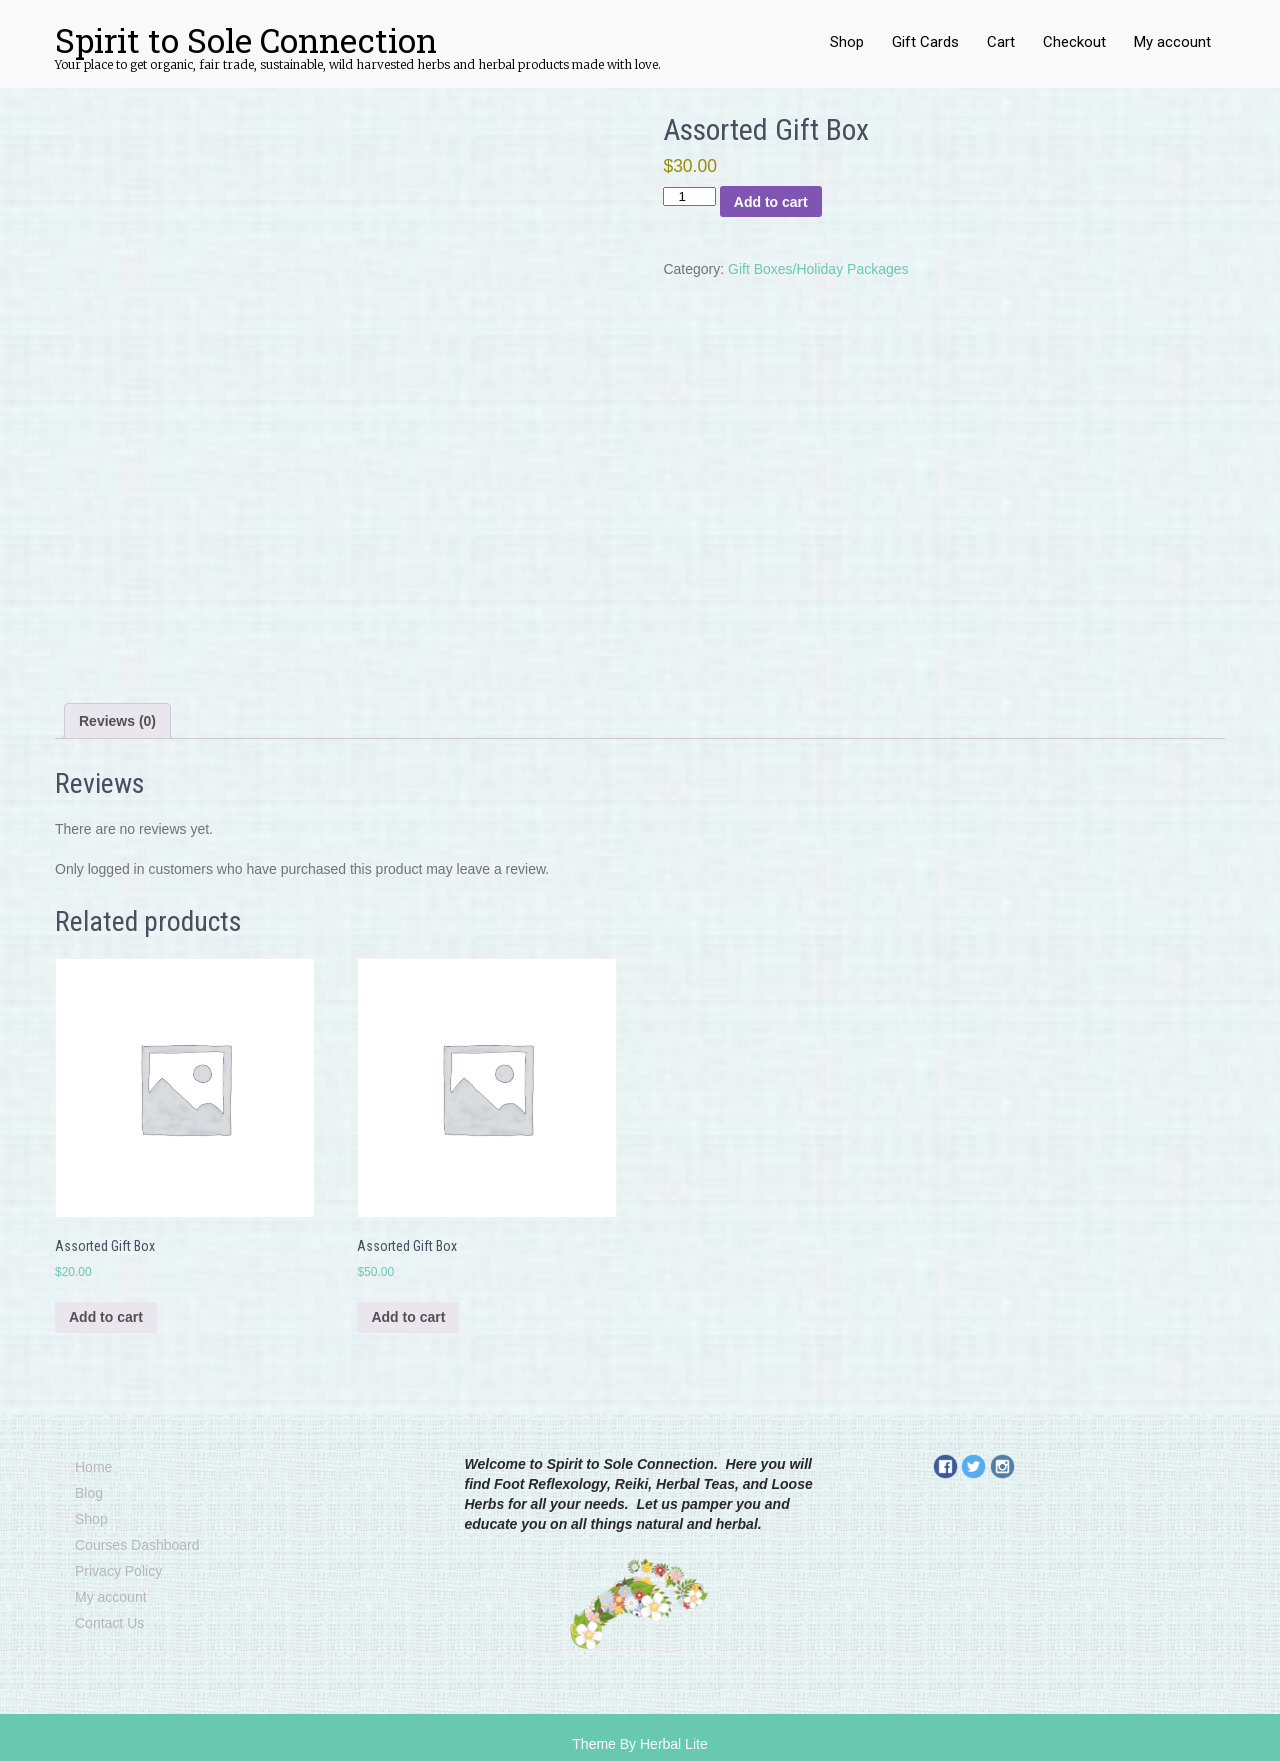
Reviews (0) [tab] (117, 721)
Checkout (1074, 42)
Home (93, 1467)
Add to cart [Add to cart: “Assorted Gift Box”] (106, 1317)
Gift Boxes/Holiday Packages (818, 269)
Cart (1001, 42)
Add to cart (771, 202)
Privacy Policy (118, 1571)
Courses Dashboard (137, 1545)
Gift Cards (925, 42)
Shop (847, 42)
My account (1172, 42)
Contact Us (109, 1623)
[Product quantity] (689, 196)
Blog (89, 1493)
